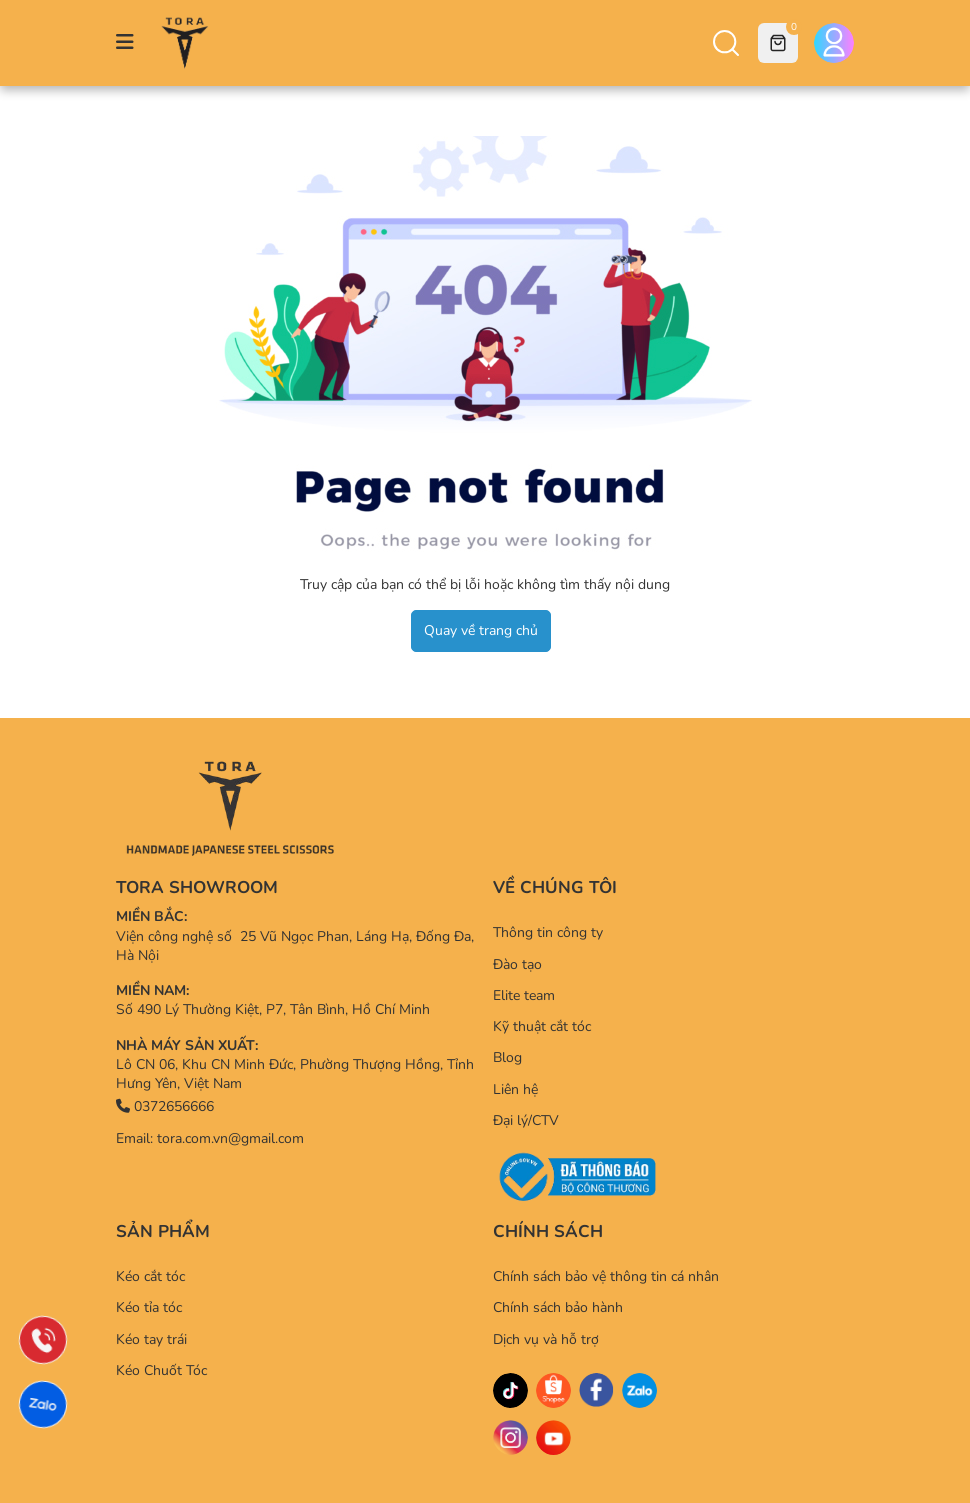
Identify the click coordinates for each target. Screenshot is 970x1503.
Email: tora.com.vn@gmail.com (210, 1138)
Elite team (524, 995)
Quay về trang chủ (481, 630)
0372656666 (165, 1106)
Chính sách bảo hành (558, 1307)
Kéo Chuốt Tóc (161, 1370)
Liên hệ (515, 1089)
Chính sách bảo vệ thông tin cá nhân (606, 1276)
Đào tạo (517, 964)
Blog (507, 1057)
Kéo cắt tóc (150, 1276)
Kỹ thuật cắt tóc (542, 1026)
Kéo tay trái (151, 1339)
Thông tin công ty (548, 932)
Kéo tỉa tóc (149, 1307)
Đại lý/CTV (526, 1120)
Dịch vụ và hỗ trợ (546, 1339)
